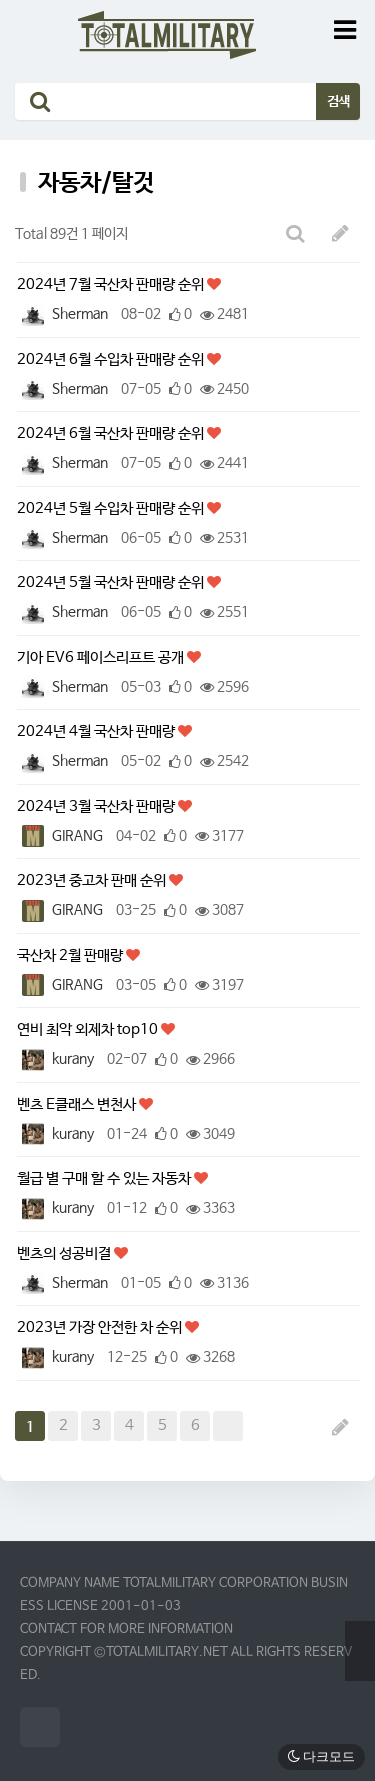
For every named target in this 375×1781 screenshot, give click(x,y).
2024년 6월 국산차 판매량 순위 (112, 433)
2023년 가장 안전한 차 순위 (101, 1327)
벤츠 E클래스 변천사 (78, 1104)
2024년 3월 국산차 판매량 (97, 806)
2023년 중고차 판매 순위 (93, 880)
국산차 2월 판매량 (71, 955)
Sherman (62, 314)
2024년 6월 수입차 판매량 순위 (112, 359)
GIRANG (60, 836)
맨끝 (228, 1426)
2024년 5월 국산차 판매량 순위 (112, 582)
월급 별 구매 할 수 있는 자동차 (105, 1178)
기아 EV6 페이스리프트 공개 (102, 657)
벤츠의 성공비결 (65, 1253)
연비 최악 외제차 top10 (89, 1029)
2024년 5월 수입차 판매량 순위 (112, 508)
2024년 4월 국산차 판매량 (97, 731)
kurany (55, 1059)
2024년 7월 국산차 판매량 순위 (112, 284)
